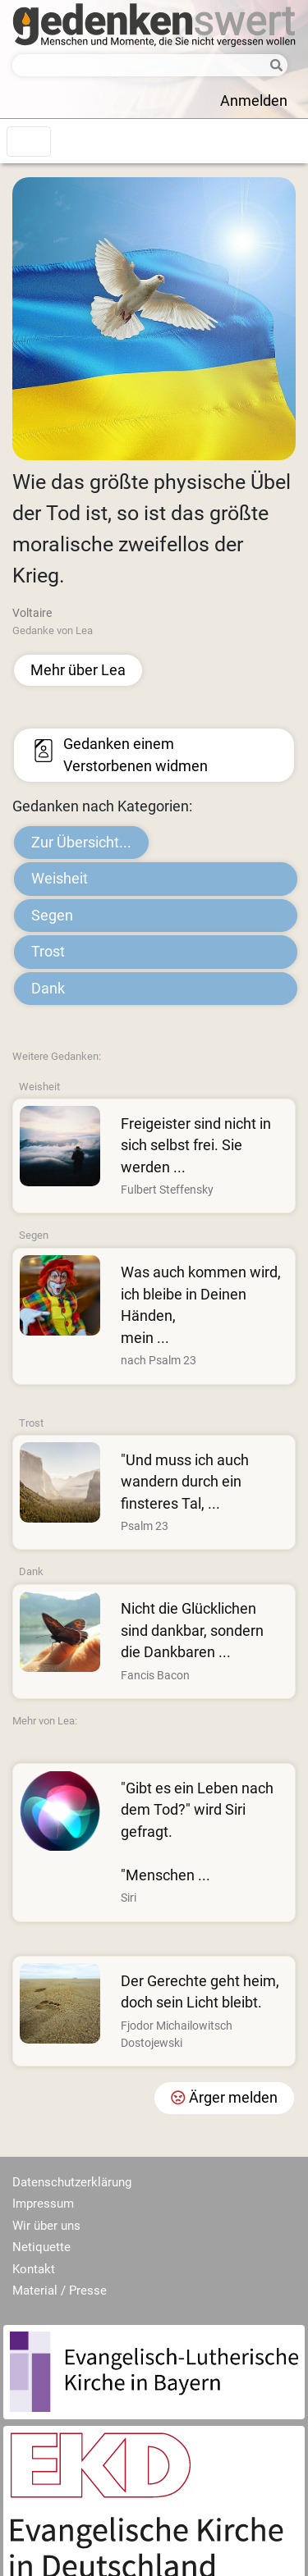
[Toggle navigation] (29, 141)
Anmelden (253, 101)
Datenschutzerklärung (71, 2182)
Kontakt (33, 2269)
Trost (48, 951)
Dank (48, 988)
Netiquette (41, 2247)
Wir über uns (46, 2225)
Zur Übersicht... (81, 842)
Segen (52, 915)
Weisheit (59, 878)
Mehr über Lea (78, 670)
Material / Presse (59, 2290)
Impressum (43, 2203)
